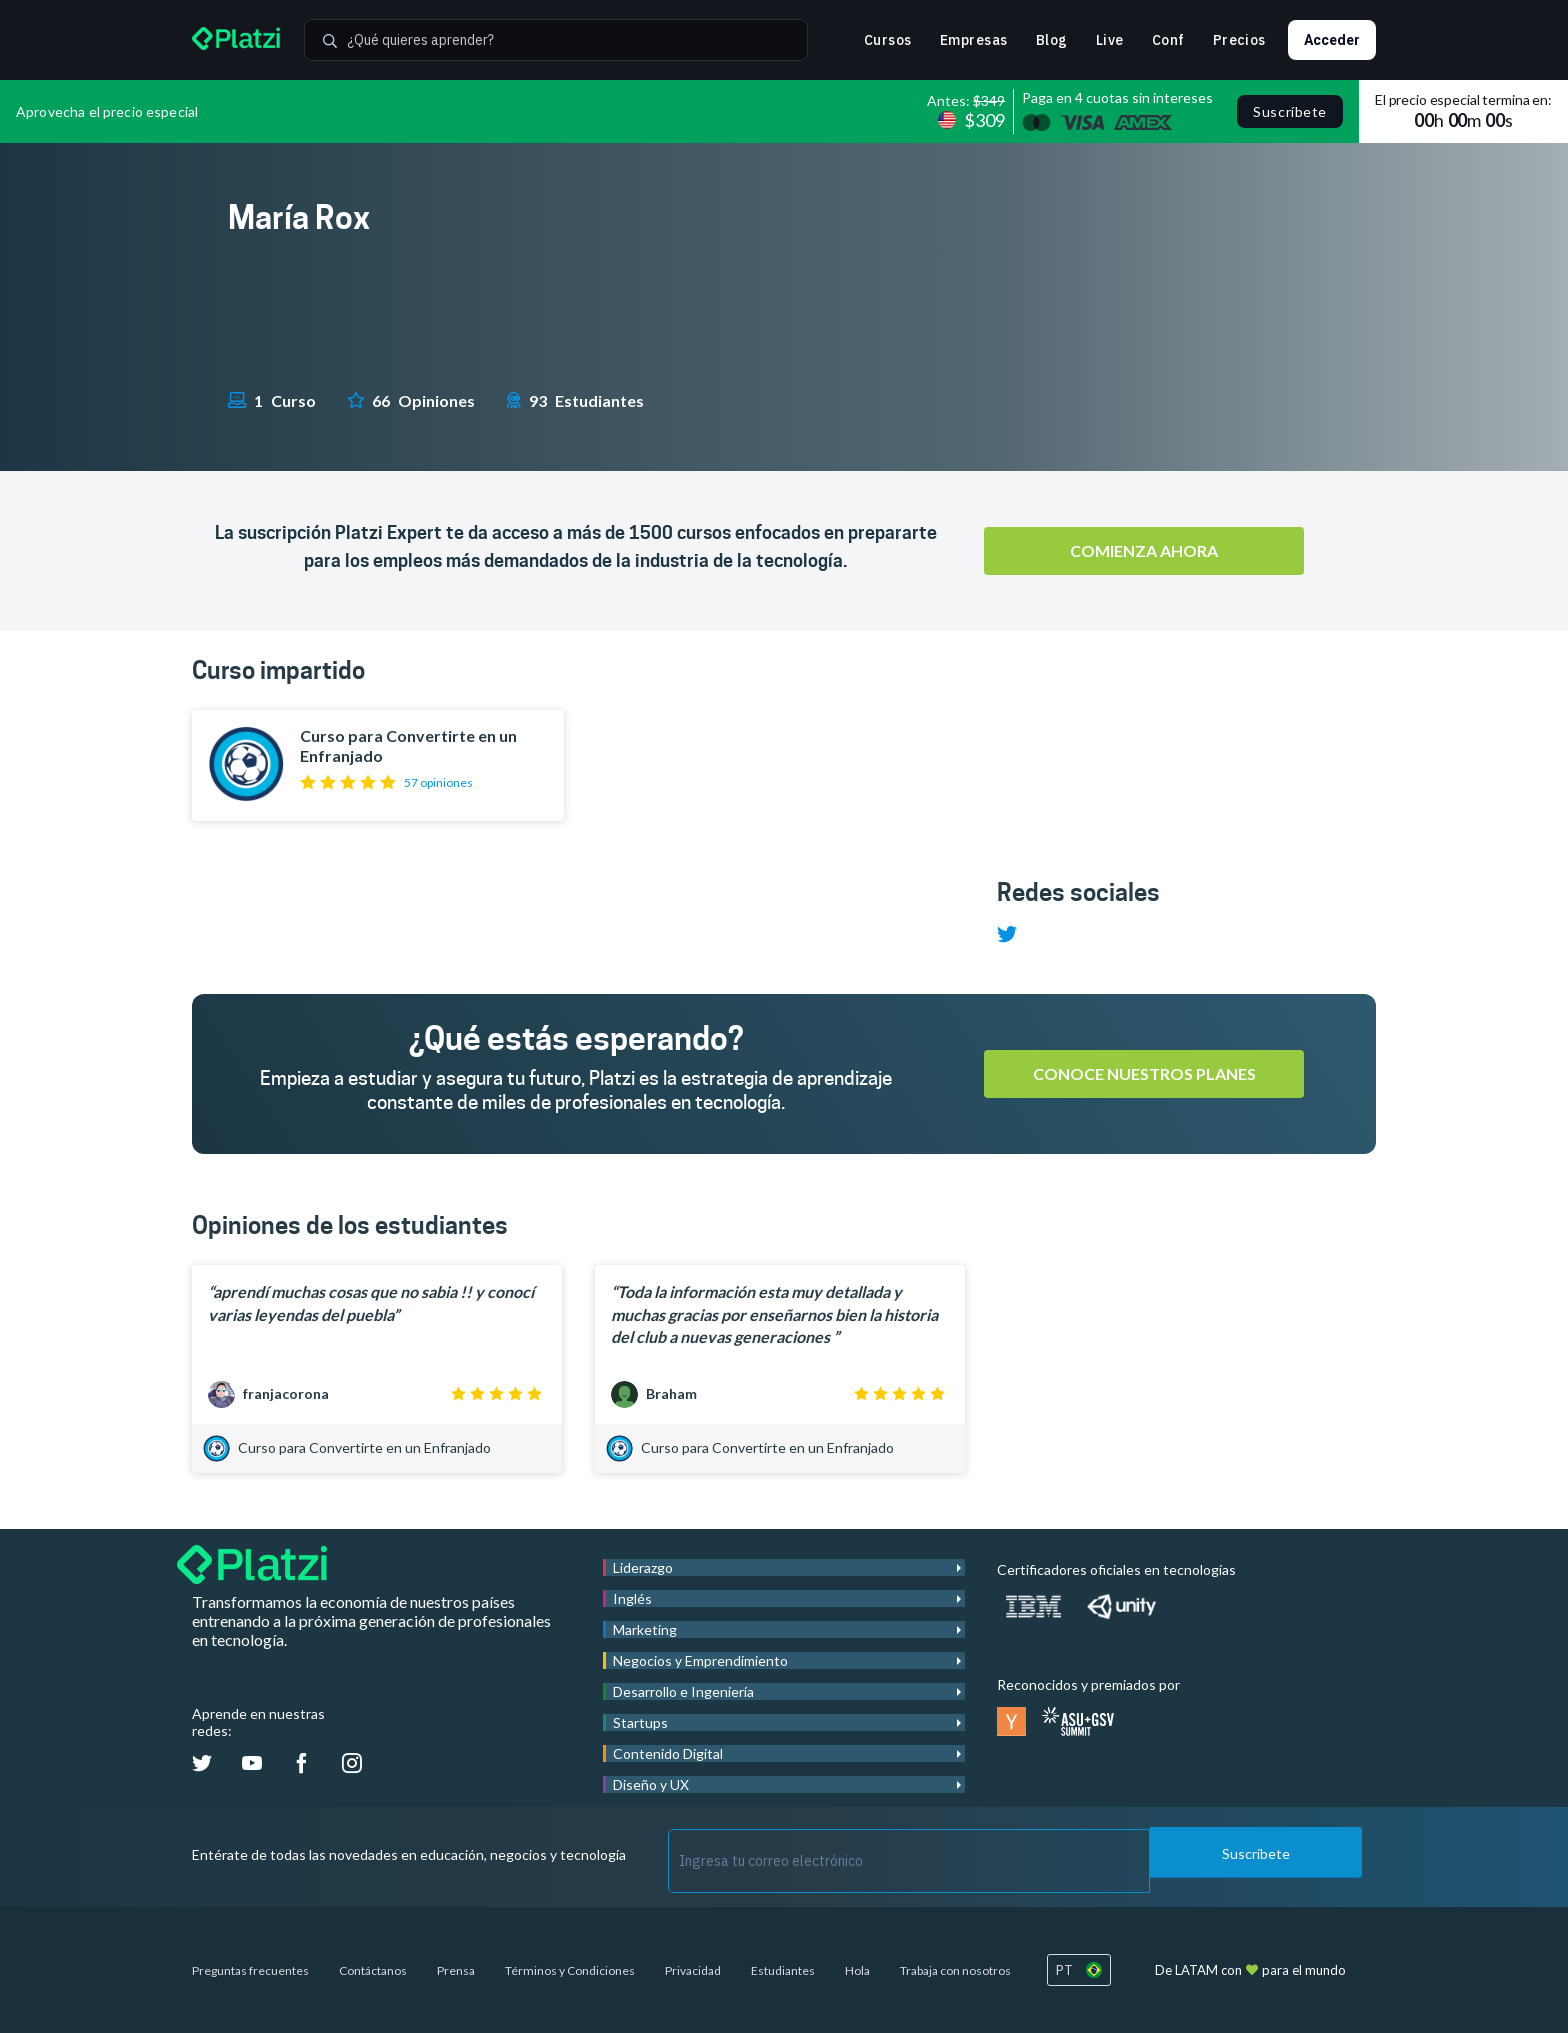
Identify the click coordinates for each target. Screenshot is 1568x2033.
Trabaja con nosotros (955, 1970)
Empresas (974, 40)
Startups (640, 1722)
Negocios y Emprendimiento (700, 1660)
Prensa (456, 1970)
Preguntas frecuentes (250, 1970)
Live (1110, 40)
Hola (857, 1970)
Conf (1168, 40)
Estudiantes (783, 1970)
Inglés (632, 1598)
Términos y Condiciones (570, 1970)
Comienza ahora (1144, 550)
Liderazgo (643, 1567)
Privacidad (693, 1970)
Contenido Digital (668, 1753)
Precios (1239, 40)
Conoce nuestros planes (1144, 1073)
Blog (1052, 40)
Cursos (888, 40)
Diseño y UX (651, 1784)
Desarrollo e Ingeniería (683, 1691)
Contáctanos (373, 1970)
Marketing (645, 1629)
